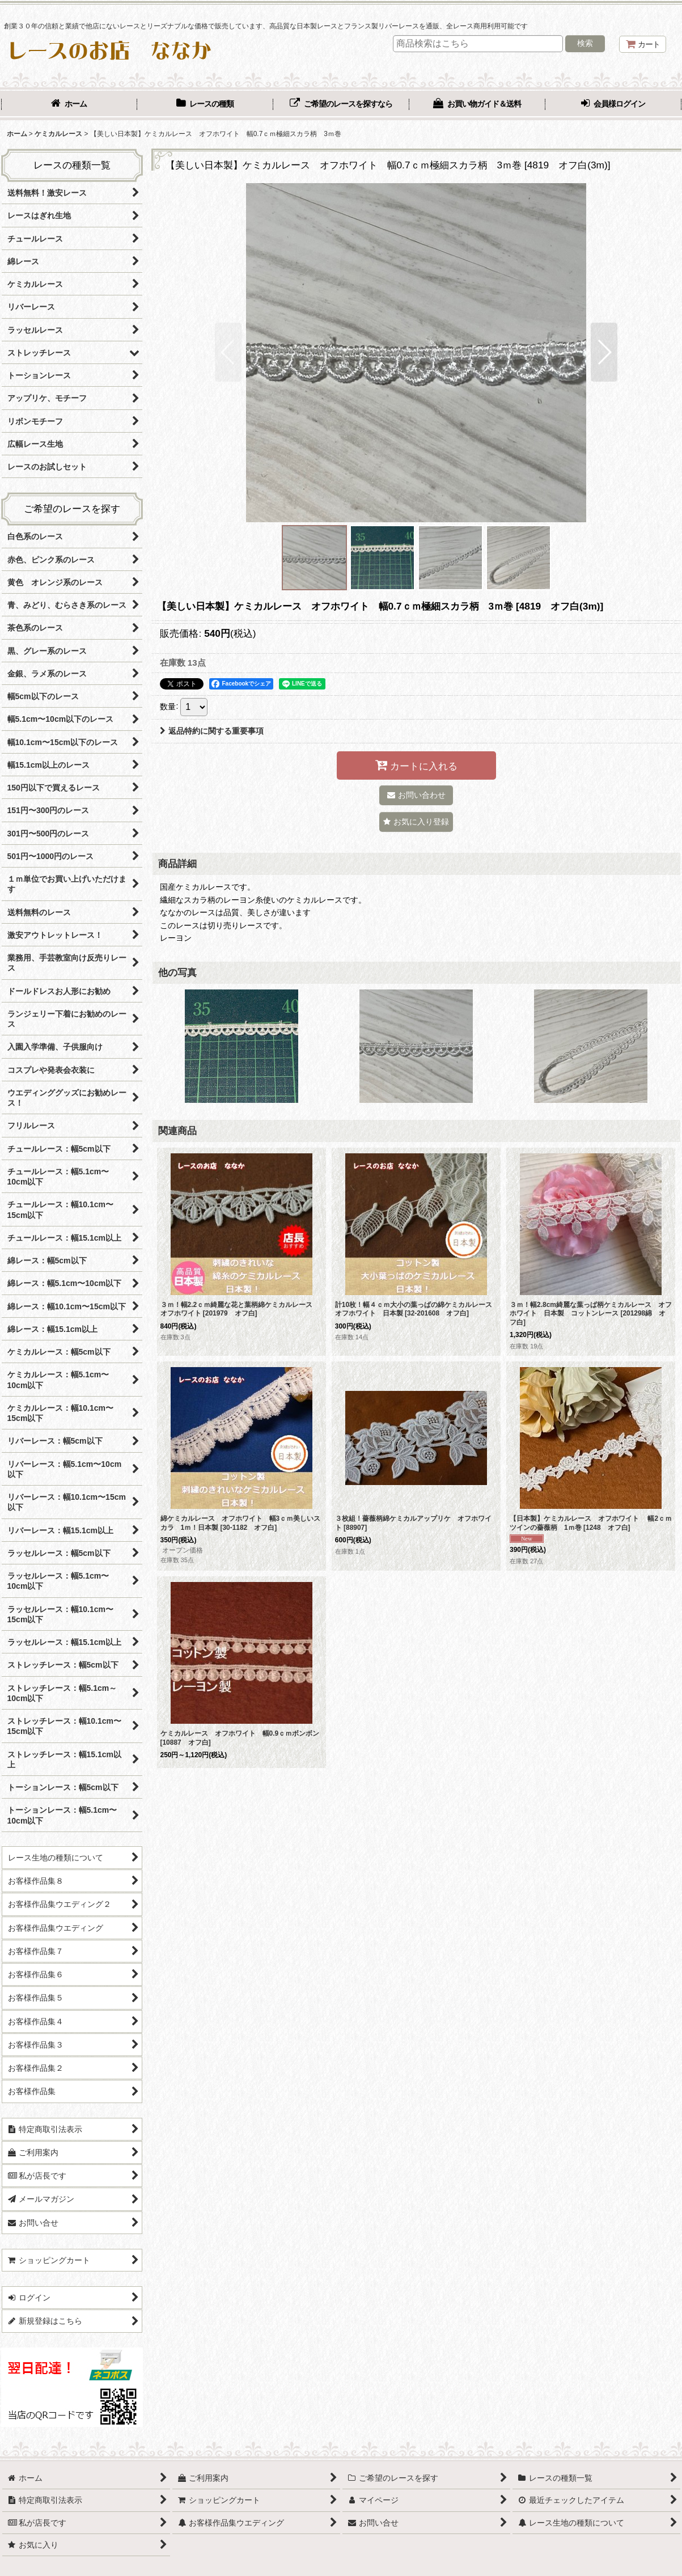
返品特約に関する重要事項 (212, 730)
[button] (228, 352)
